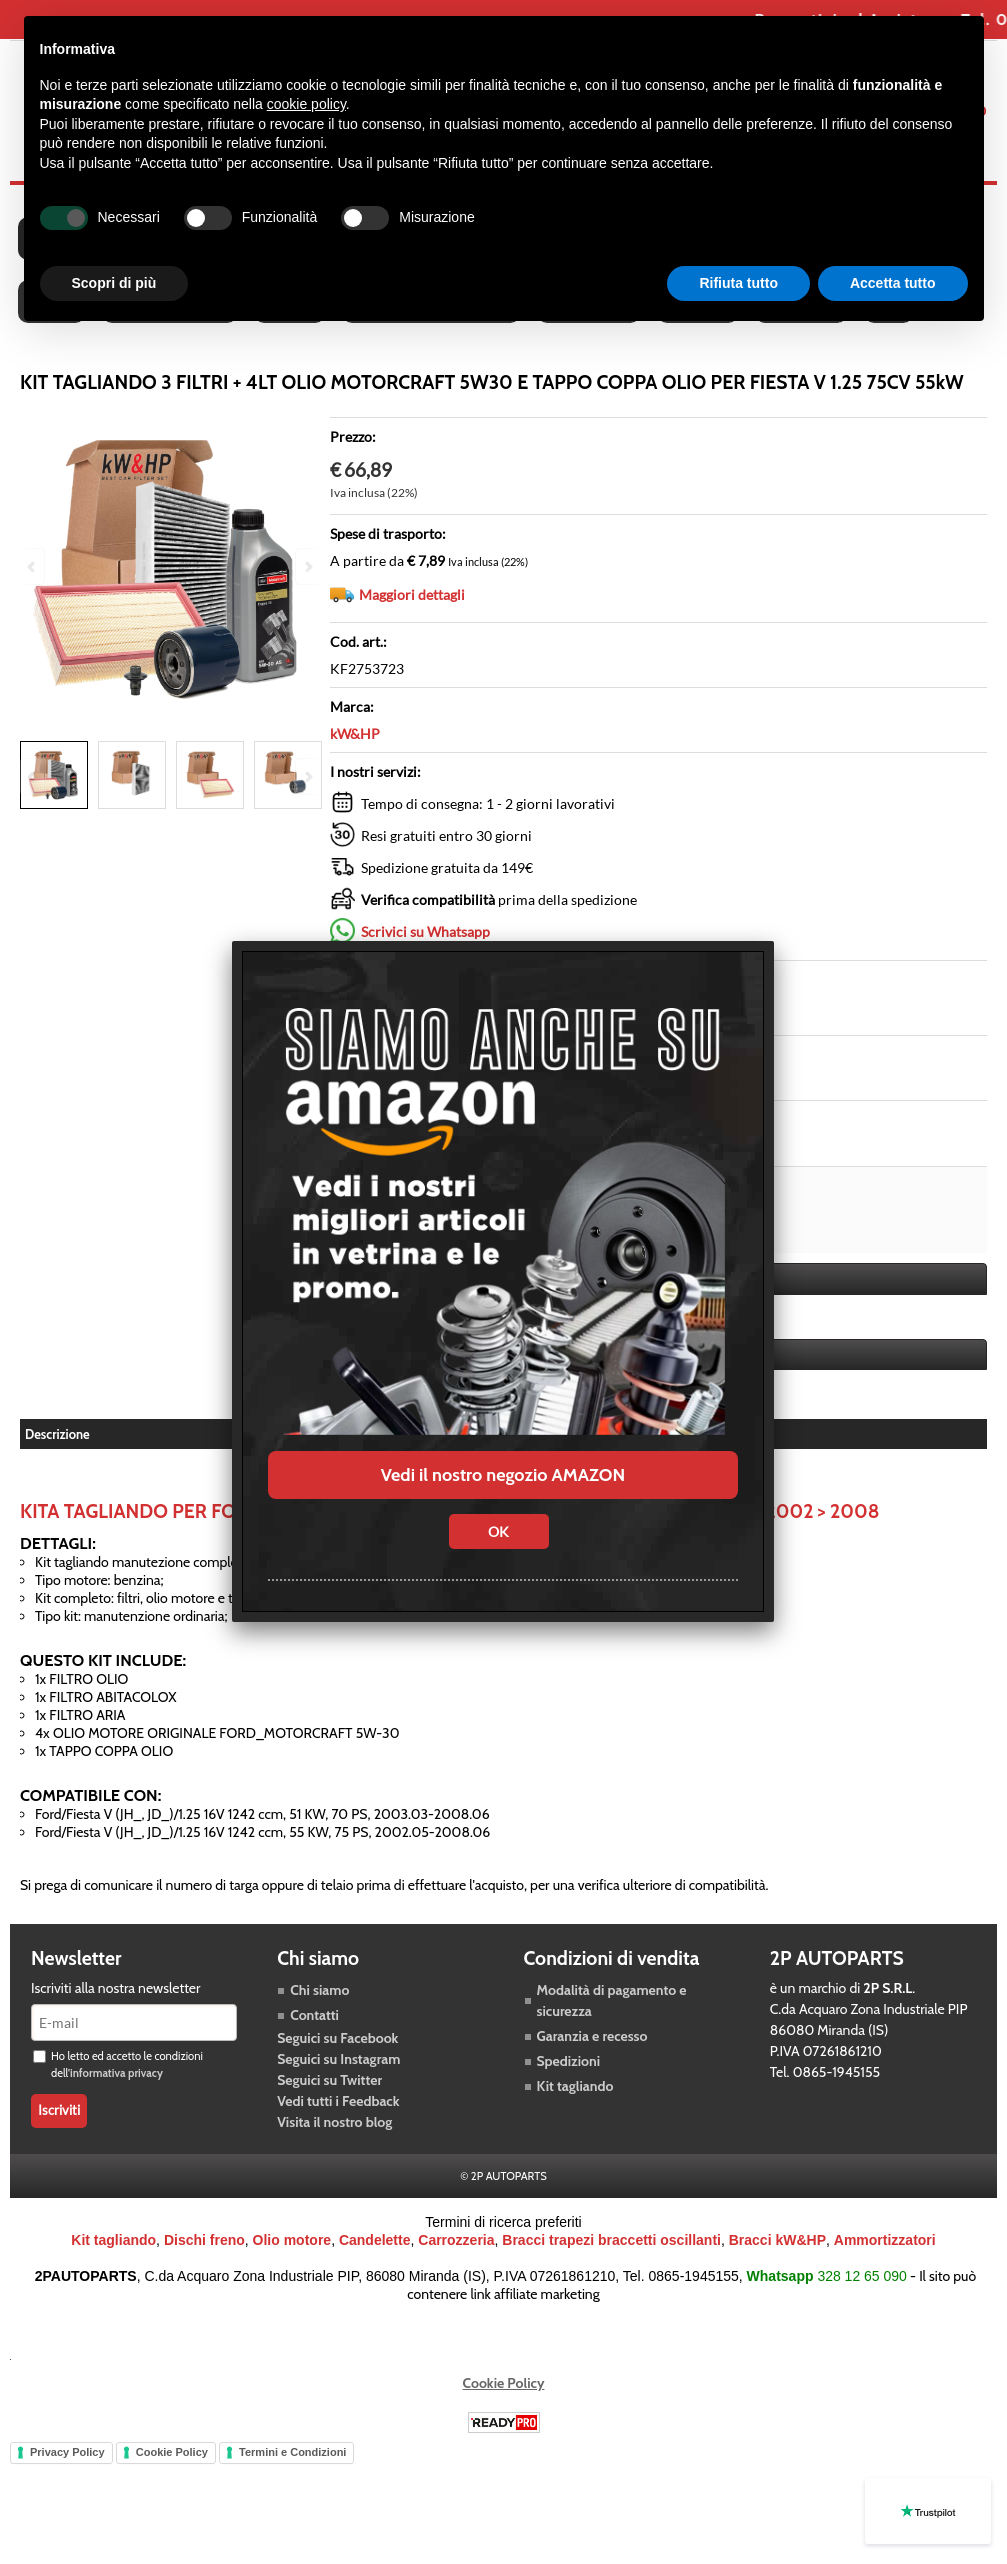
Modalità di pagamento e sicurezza (612, 2000)
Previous (33, 776)
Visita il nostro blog (334, 2122)
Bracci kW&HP (777, 2240)
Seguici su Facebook (337, 2038)
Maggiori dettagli (412, 594)
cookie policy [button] (306, 104)
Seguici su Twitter (329, 2080)
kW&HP (355, 733)
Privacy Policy (67, 2452)
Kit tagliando (575, 2086)
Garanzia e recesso (592, 2036)
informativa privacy (116, 2073)
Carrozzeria (456, 2240)
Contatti (314, 2015)
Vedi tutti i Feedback (338, 2101)
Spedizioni (569, 2061)
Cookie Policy (504, 2383)
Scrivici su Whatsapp (425, 931)
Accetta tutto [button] (893, 283)
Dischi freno (204, 2240)
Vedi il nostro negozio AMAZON (503, 1475)
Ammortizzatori (885, 2240)
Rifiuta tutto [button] (738, 283)
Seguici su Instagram (338, 2059)
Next (307, 776)
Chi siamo (319, 1990)
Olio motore (292, 2240)
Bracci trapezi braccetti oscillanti (611, 2240)
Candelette (375, 2240)
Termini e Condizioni (292, 2452)
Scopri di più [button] (114, 283)
